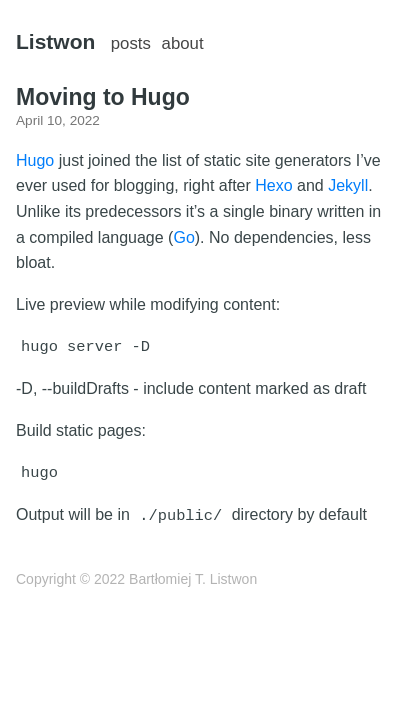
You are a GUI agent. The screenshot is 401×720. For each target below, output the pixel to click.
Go (183, 237)
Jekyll (348, 185)
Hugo (35, 160)
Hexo (273, 185)
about (183, 43)
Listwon (55, 41)
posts (131, 43)
